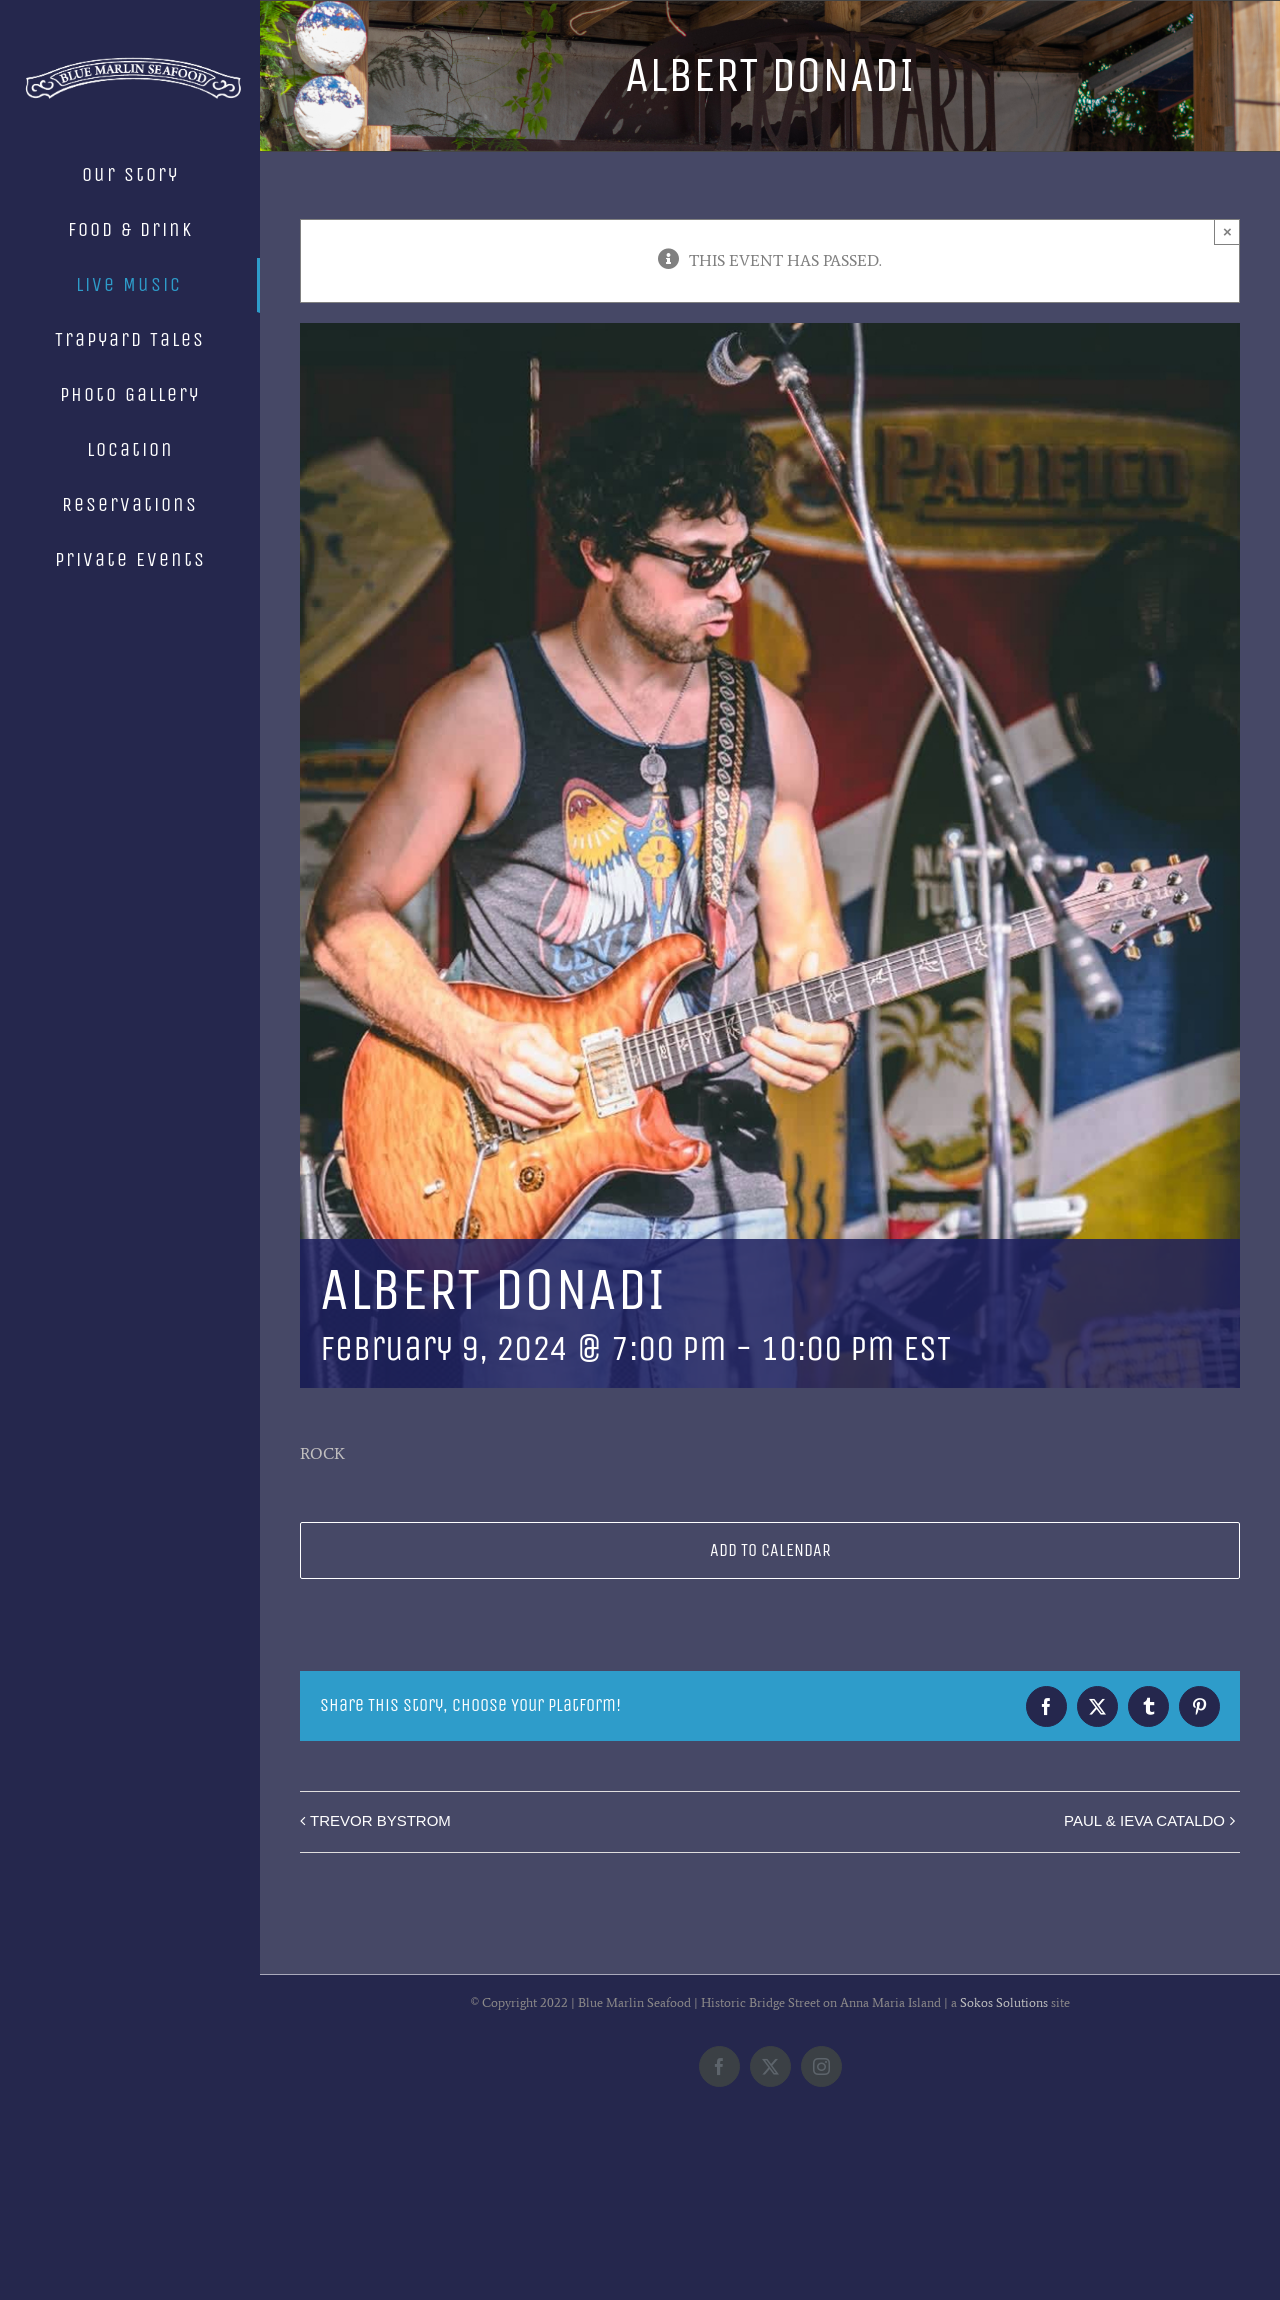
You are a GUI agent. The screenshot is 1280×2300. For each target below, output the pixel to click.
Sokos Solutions (1004, 2165)
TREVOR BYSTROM (380, 1820)
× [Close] (1227, 231)
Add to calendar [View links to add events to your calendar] (770, 1550)
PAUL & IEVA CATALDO (1144, 1820)
